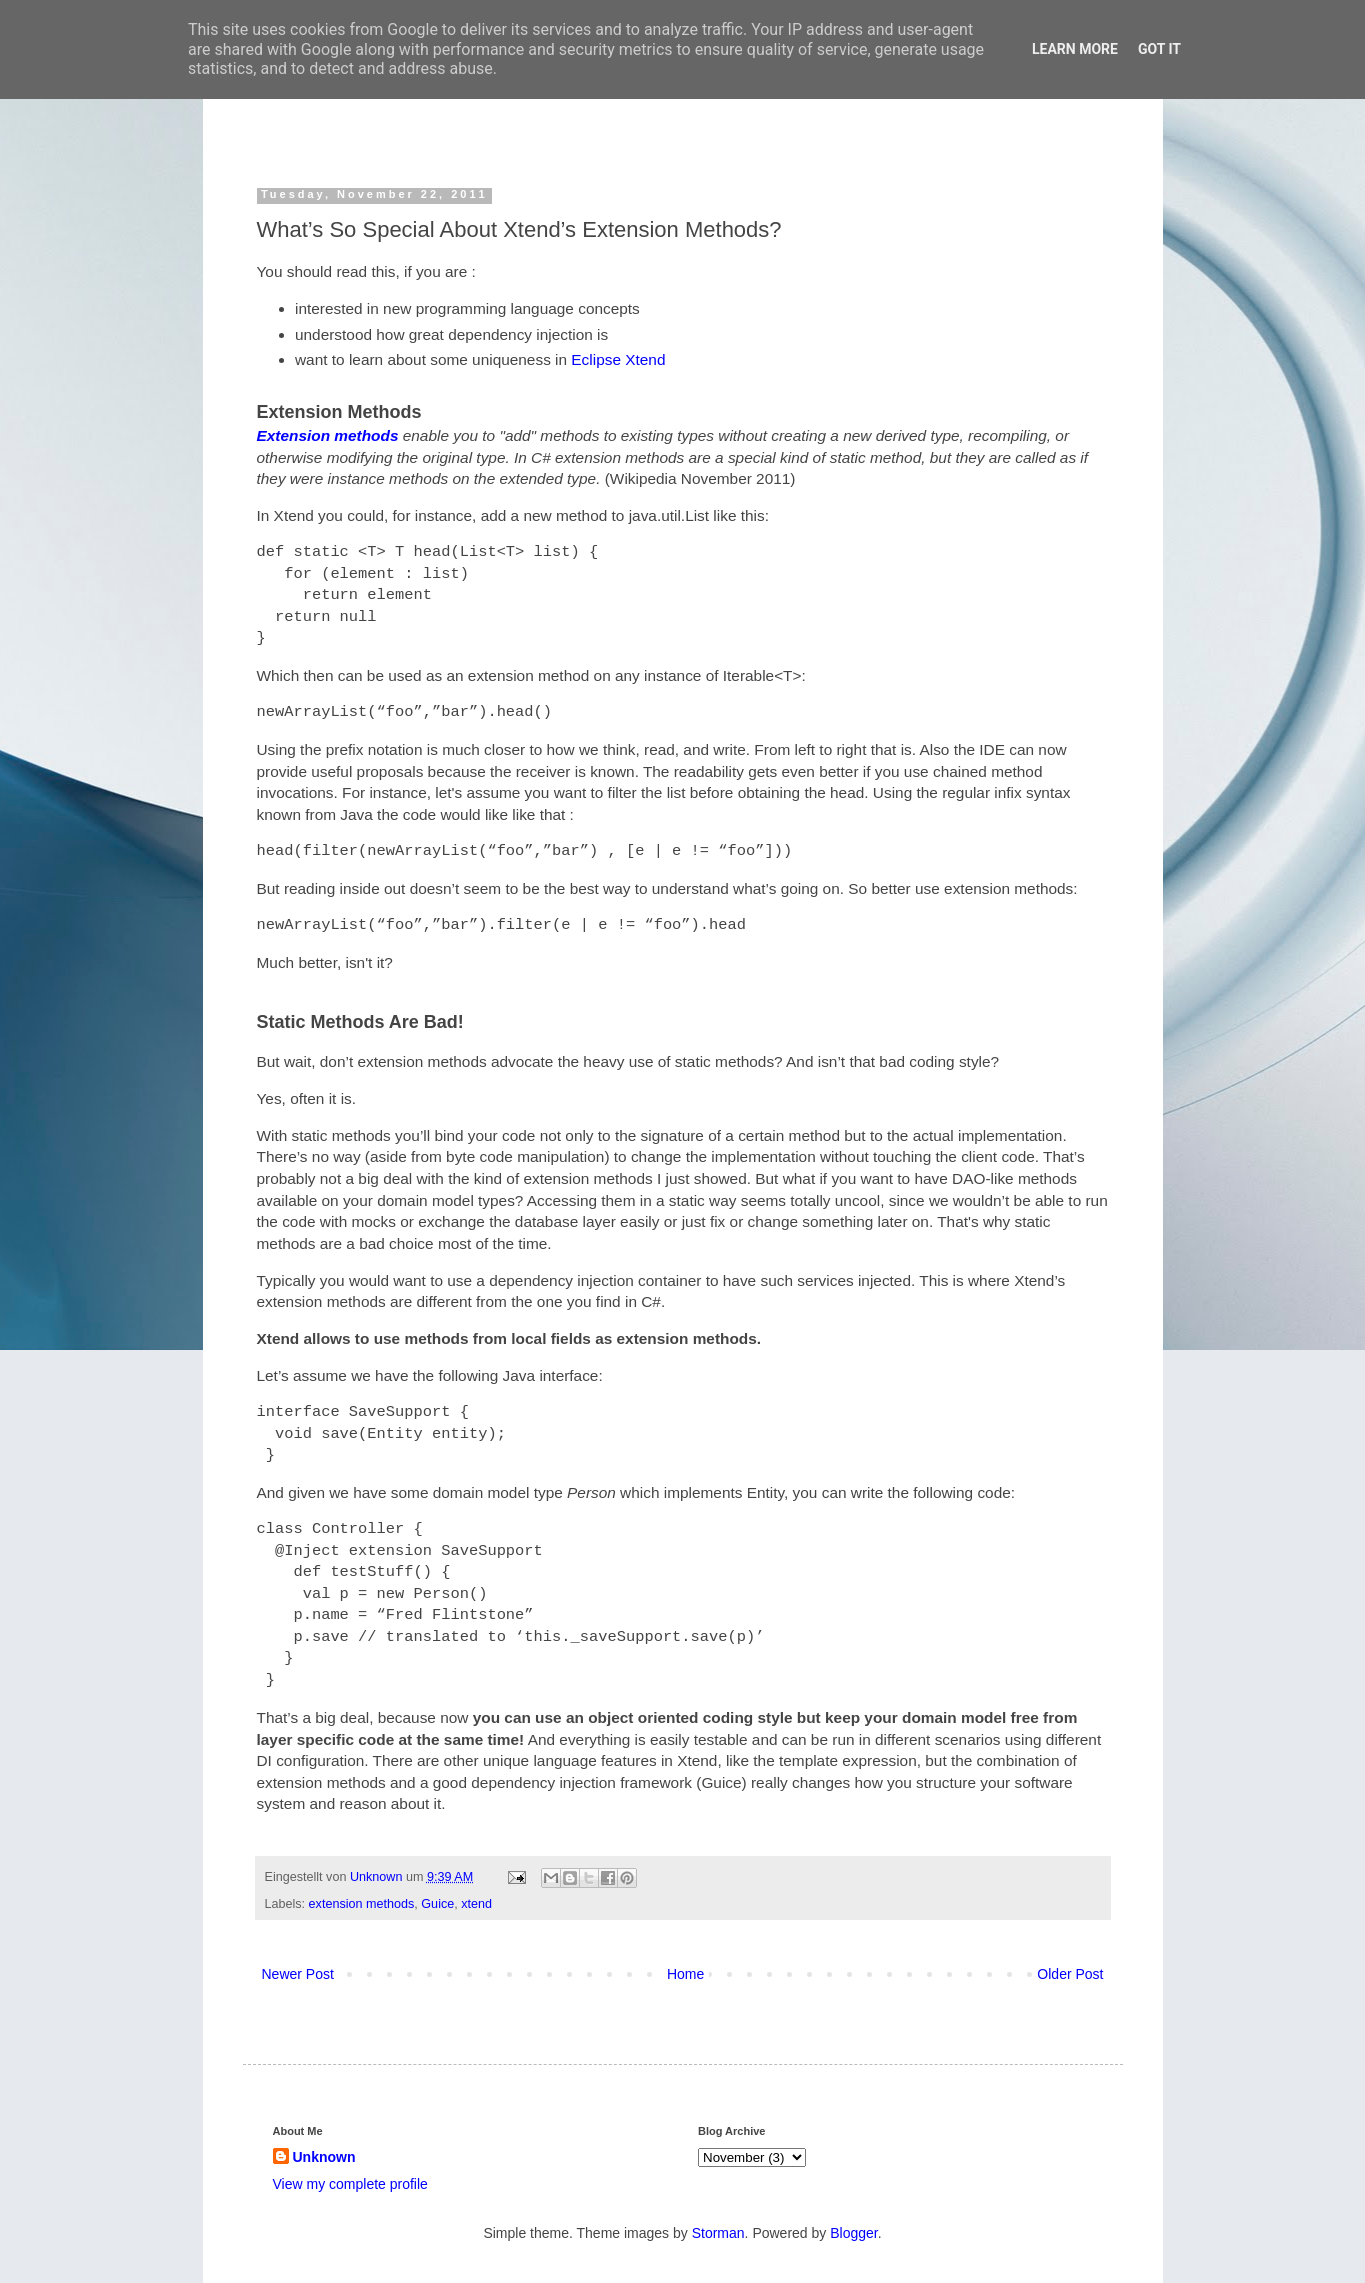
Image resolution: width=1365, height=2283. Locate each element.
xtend (476, 1904)
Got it (1159, 49)
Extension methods (328, 435)
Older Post (1070, 1974)
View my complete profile (350, 2184)
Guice (437, 1904)
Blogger (853, 2233)
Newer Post (298, 1974)
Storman (718, 2233)
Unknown (378, 1877)
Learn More (1075, 49)
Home (685, 1974)
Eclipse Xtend (618, 359)
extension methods (362, 1904)
